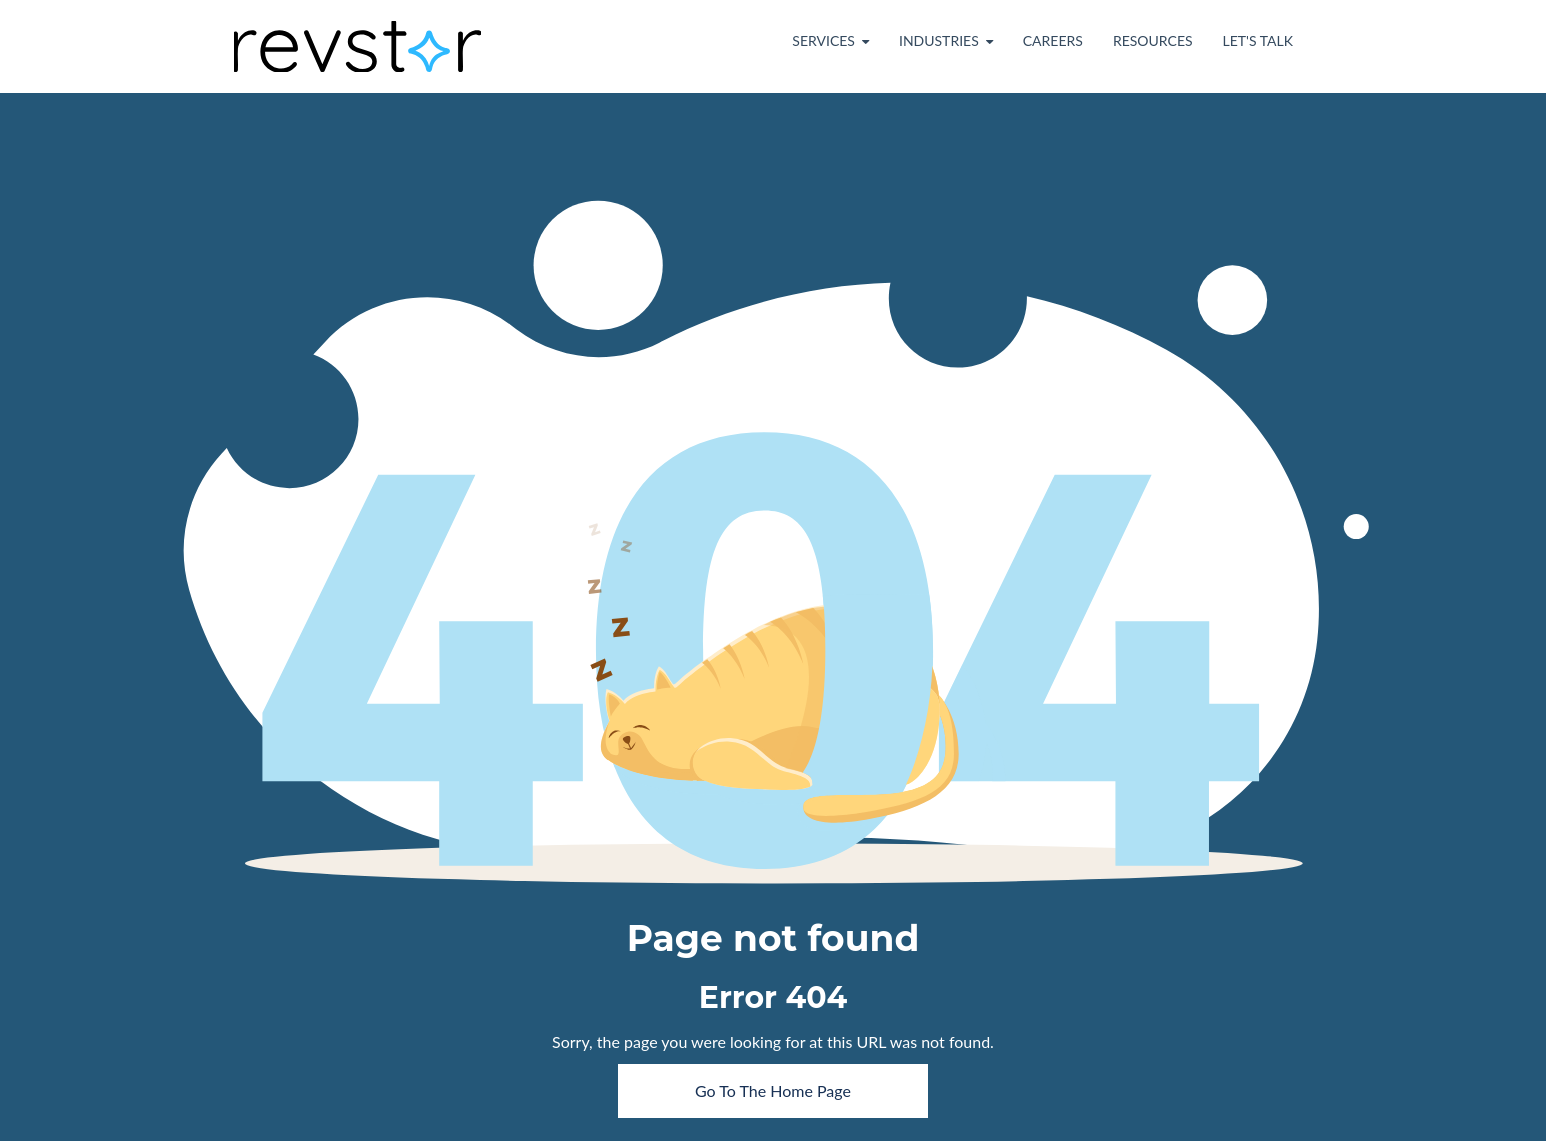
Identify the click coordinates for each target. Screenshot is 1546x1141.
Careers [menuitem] (1053, 40)
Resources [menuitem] (1153, 40)
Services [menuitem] (823, 40)
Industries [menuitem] (939, 40)
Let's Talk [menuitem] (1258, 40)
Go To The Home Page (773, 1090)
